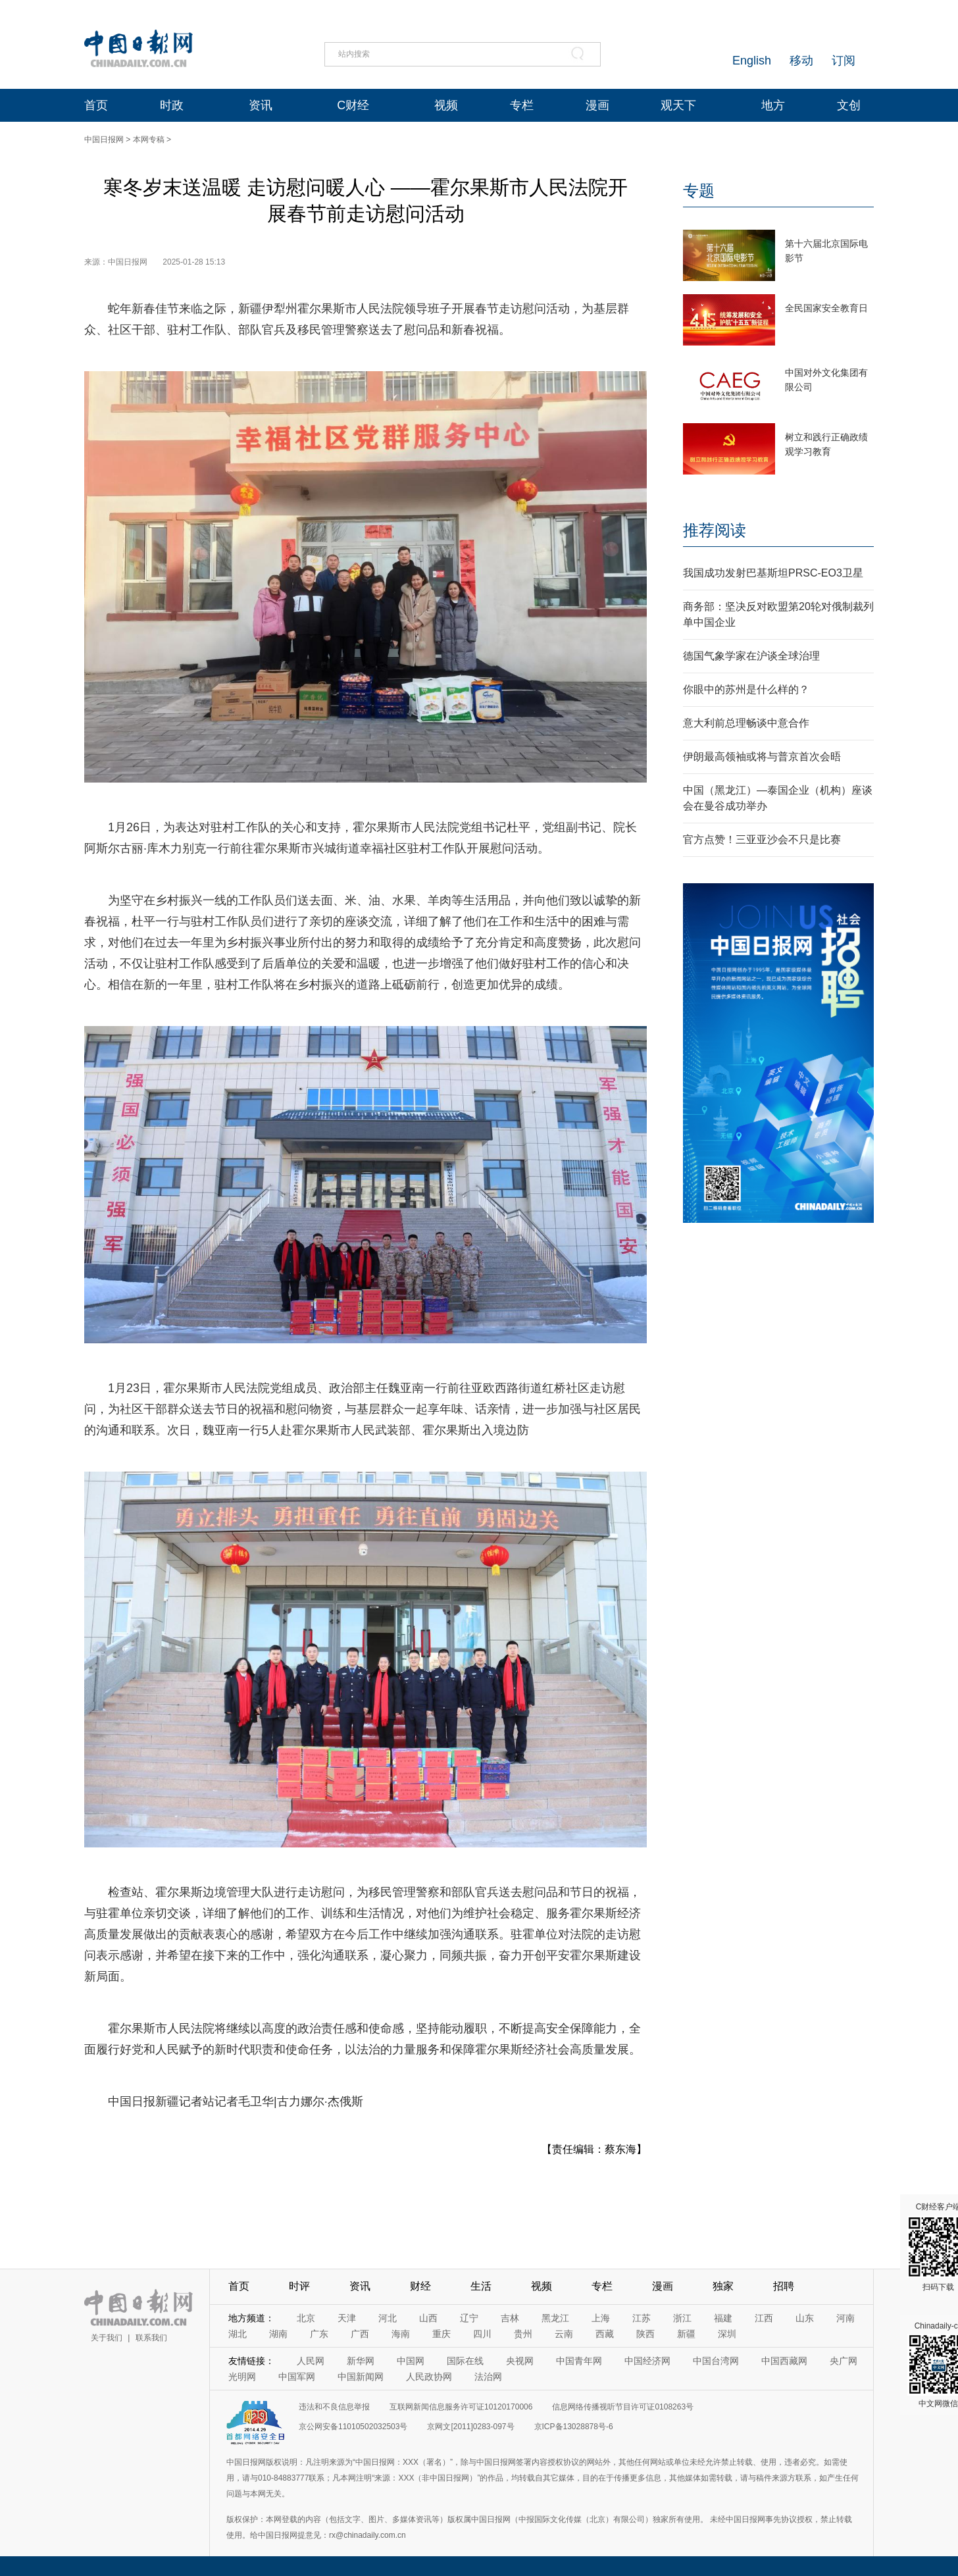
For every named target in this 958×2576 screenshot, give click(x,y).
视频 (446, 105)
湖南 (278, 2334)
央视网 (520, 2361)
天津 (347, 2318)
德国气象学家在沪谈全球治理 (751, 655)
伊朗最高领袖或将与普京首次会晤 (762, 756)
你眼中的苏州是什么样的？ (746, 689)
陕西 (645, 2334)
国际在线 (465, 2361)
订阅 (843, 60)
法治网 (488, 2376)
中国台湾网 (716, 2361)
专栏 (522, 105)
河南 (845, 2318)
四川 (482, 2334)
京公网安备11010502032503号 (353, 2426)
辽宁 (469, 2318)
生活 (481, 2286)
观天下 (678, 105)
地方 (773, 105)
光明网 (242, 2376)
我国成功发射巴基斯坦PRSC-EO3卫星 (773, 573)
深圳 (727, 2334)
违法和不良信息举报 (334, 2406)
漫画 (597, 105)
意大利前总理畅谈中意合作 (746, 723)
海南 (400, 2334)
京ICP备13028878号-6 (573, 2426)
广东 (319, 2334)
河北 (387, 2318)
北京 (306, 2318)
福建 (723, 2318)
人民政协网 (429, 2376)
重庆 (441, 2334)
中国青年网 (579, 2361)
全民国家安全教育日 (826, 308)
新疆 (686, 2334)
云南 (564, 2334)
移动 (801, 60)
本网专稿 (148, 139)
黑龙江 (555, 2318)
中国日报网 (104, 139)
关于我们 (106, 2337)
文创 (849, 105)
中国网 (410, 2361)
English (751, 60)
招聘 (783, 2286)
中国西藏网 (784, 2361)
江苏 (641, 2318)
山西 (428, 2318)
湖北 (237, 2334)
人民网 (310, 2361)
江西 (764, 2318)
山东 (804, 2318)
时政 (172, 105)
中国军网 (296, 2376)
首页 (96, 105)
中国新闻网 (361, 2376)
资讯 (260, 105)
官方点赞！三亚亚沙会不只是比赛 (762, 839)
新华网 (360, 2361)
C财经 (353, 105)
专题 (699, 190)
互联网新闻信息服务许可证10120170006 (461, 2406)
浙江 (682, 2318)
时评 (299, 2286)
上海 (601, 2318)
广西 (360, 2334)
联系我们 (151, 2337)
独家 (723, 2286)
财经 (420, 2286)
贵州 (523, 2334)
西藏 (604, 2334)
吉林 (510, 2318)
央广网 (843, 2361)
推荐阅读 (714, 530)
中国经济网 (647, 2361)
